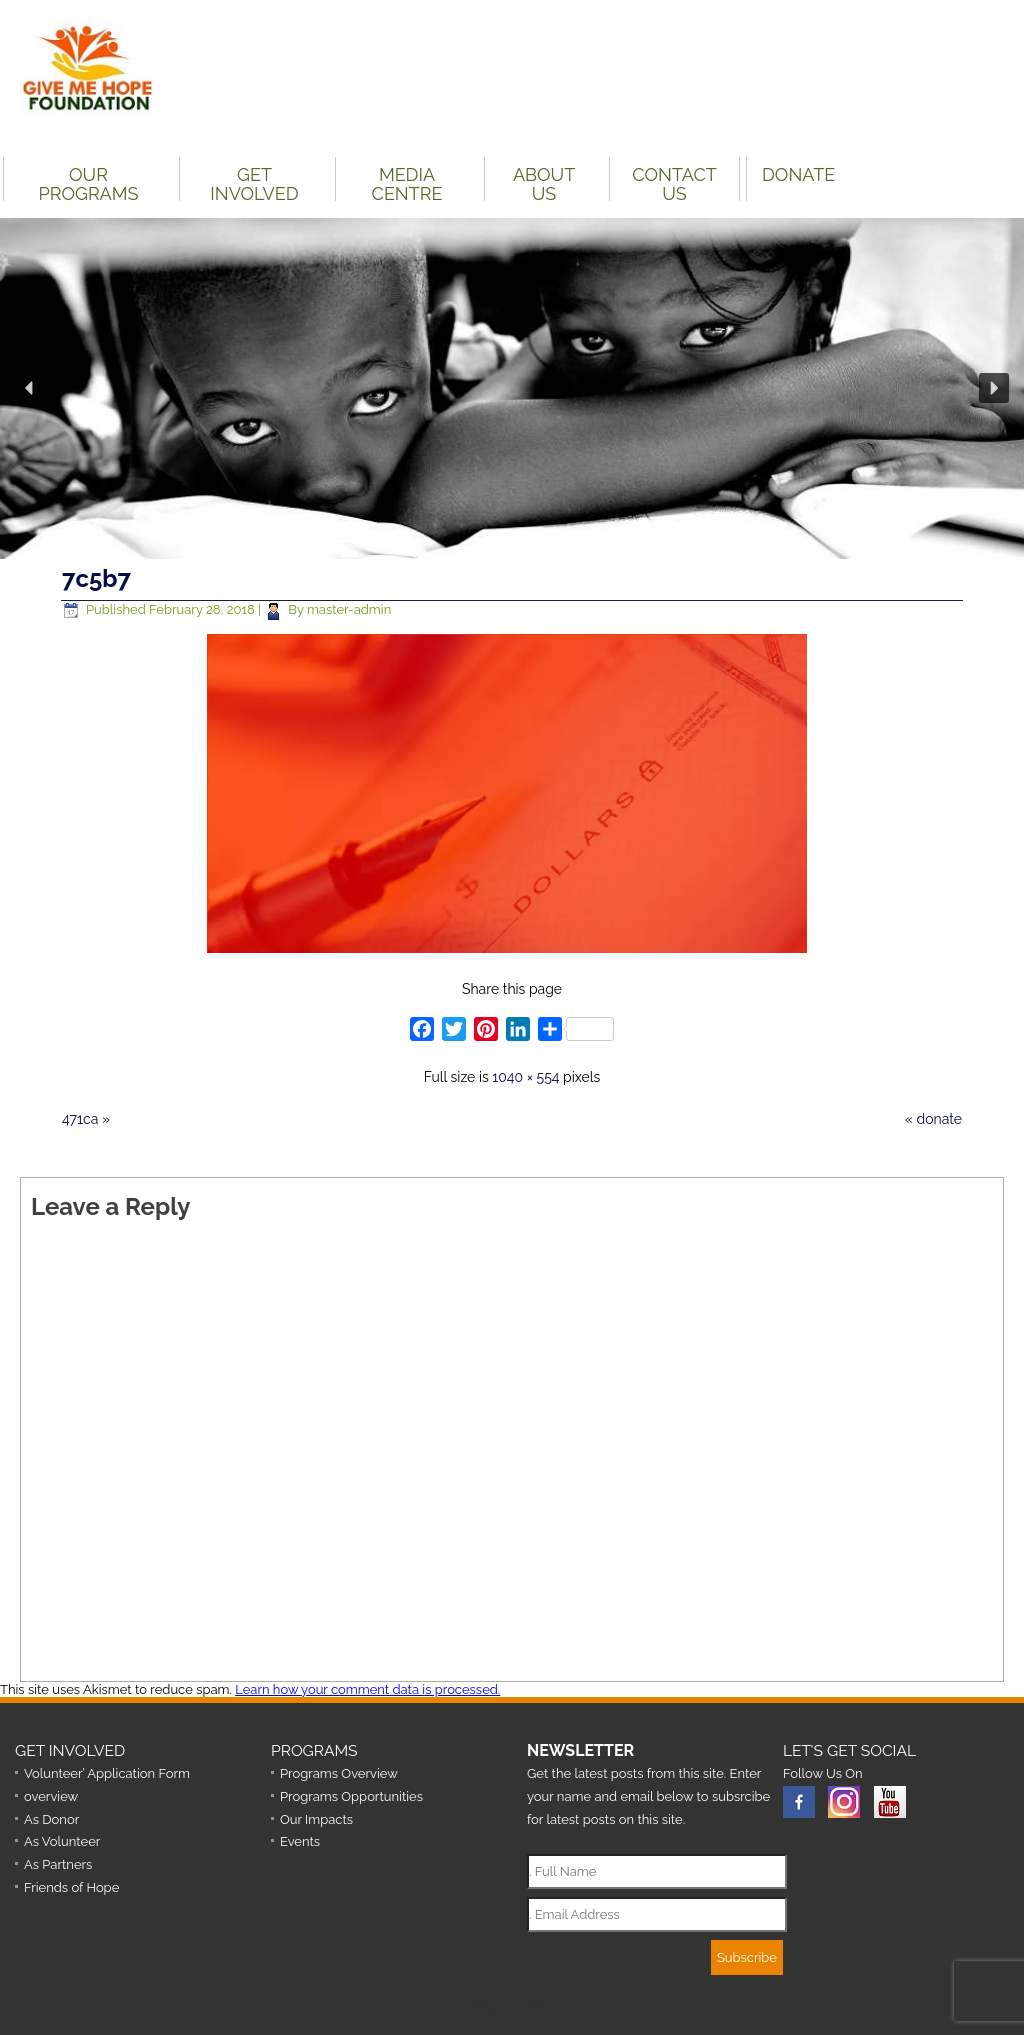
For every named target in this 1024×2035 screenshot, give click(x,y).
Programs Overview (339, 1773)
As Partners (58, 1864)
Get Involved (254, 182)
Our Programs (89, 182)
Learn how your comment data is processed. (367, 1689)
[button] (30, 388)
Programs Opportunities (351, 1796)
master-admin (349, 609)
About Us (544, 182)
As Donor (51, 1819)
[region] (512, 388)
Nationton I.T (555, 2007)
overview (51, 1796)
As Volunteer (62, 1841)
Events (300, 1841)
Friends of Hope (71, 1887)
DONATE (798, 174)
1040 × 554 (525, 1077)
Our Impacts (316, 1819)
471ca (80, 1119)
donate (939, 1119)
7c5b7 (96, 578)
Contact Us (674, 182)
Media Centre (407, 182)
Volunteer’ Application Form (107, 1773)
